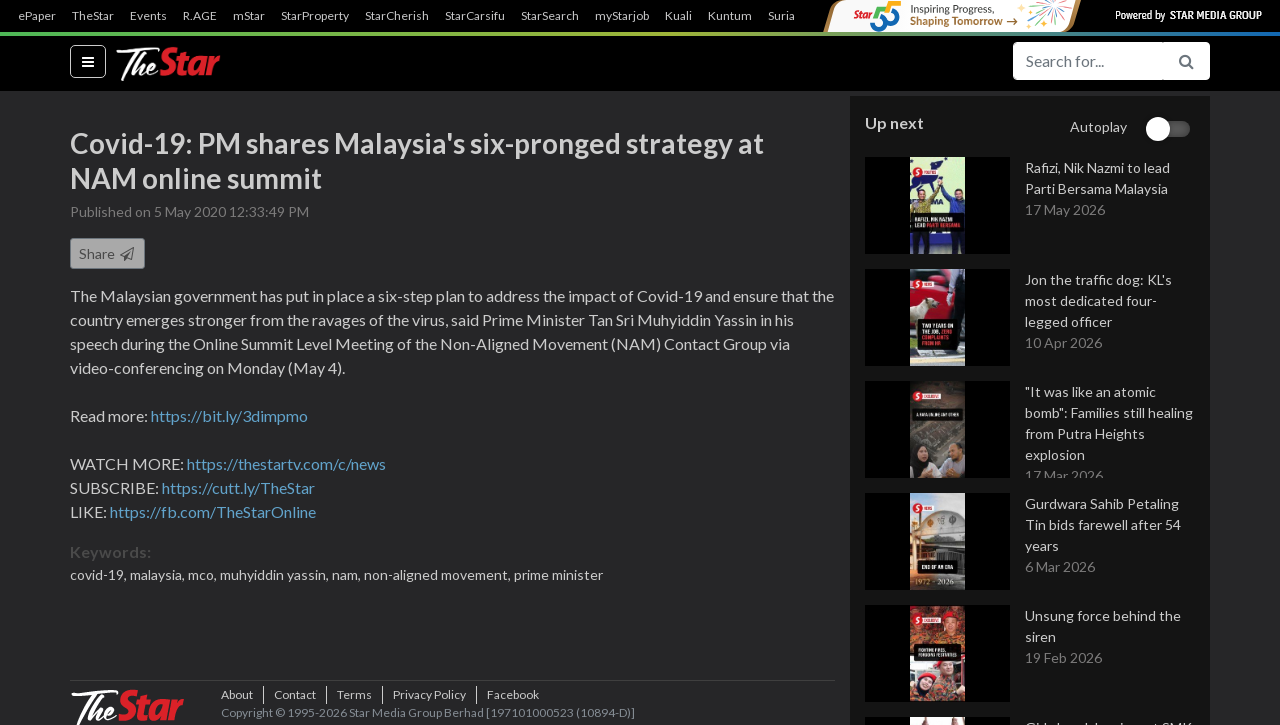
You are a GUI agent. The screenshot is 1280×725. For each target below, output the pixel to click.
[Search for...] (1088, 61)
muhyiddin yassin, (276, 574)
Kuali (678, 16)
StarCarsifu (475, 16)
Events (148, 16)
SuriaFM (790, 16)
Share (107, 253)
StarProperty (315, 16)
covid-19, (100, 574)
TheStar (93, 16)
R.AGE (200, 16)
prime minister (558, 574)
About (237, 694)
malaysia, (159, 574)
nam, (348, 574)
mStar (249, 16)
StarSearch (550, 16)
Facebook (513, 694)
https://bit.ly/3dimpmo (229, 415)
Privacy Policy (429, 694)
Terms (354, 694)
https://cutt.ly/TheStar (238, 487)
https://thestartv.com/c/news (286, 463)
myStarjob (622, 16)
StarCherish (397, 16)
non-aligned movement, (439, 574)
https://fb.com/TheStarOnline (213, 511)
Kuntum (730, 16)
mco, (204, 574)
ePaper (37, 16)
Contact (295, 694)
